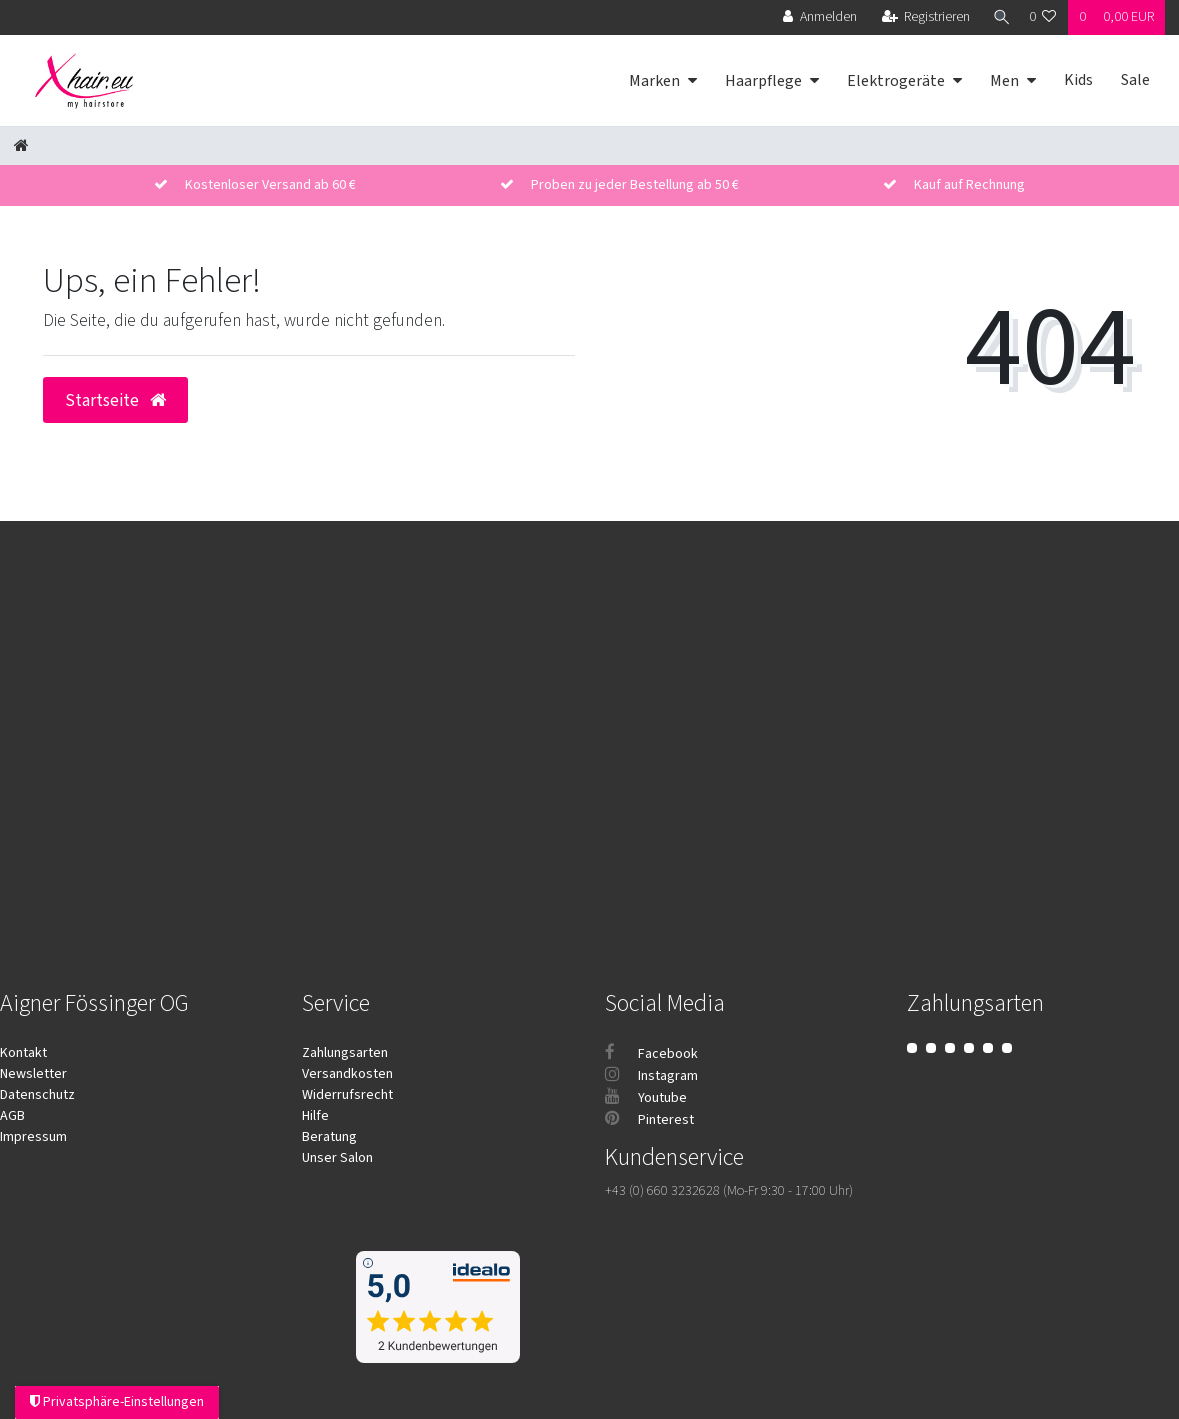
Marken (654, 81)
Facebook (651, 1054)
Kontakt (23, 1053)
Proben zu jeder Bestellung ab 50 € (635, 185)
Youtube (646, 1098)
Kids (1078, 80)
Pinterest (649, 1120)
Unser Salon (337, 1158)
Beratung (329, 1137)
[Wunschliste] (1043, 17)
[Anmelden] (816, 17)
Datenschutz (37, 1095)
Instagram (651, 1076)
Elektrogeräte (896, 81)
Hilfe (315, 1116)
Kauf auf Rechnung (969, 185)
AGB (12, 1116)
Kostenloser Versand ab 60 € (270, 185)
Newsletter (33, 1074)
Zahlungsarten (345, 1053)
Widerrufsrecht (347, 1095)
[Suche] (998, 17)
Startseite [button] (115, 400)
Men (1004, 81)
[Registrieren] (922, 17)
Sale (1135, 80)
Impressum (33, 1137)
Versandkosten (347, 1074)
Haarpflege (763, 81)
